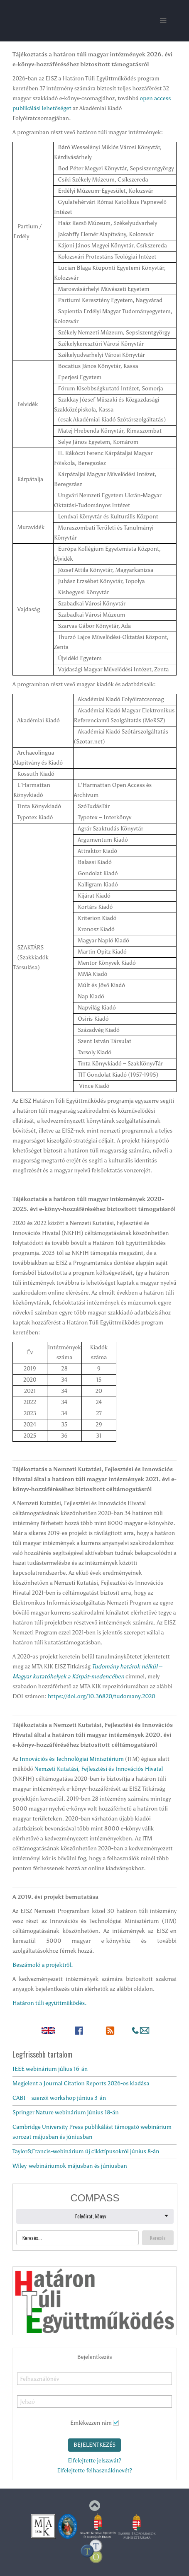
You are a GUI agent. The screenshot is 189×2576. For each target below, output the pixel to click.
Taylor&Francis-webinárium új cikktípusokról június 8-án (86, 2151)
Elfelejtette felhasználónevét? (94, 2470)
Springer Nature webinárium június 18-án (65, 2112)
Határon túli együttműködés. (49, 2003)
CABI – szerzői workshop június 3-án (59, 2097)
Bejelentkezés (95, 2444)
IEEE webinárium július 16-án (50, 2068)
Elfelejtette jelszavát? (94, 2460)
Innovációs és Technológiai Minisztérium (72, 1759)
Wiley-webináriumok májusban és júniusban (69, 2165)
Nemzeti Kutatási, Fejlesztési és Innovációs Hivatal (98, 1768)
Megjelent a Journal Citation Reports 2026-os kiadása (81, 2083)
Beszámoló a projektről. (42, 1964)
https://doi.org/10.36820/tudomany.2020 (101, 1696)
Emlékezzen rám (91, 2422)
